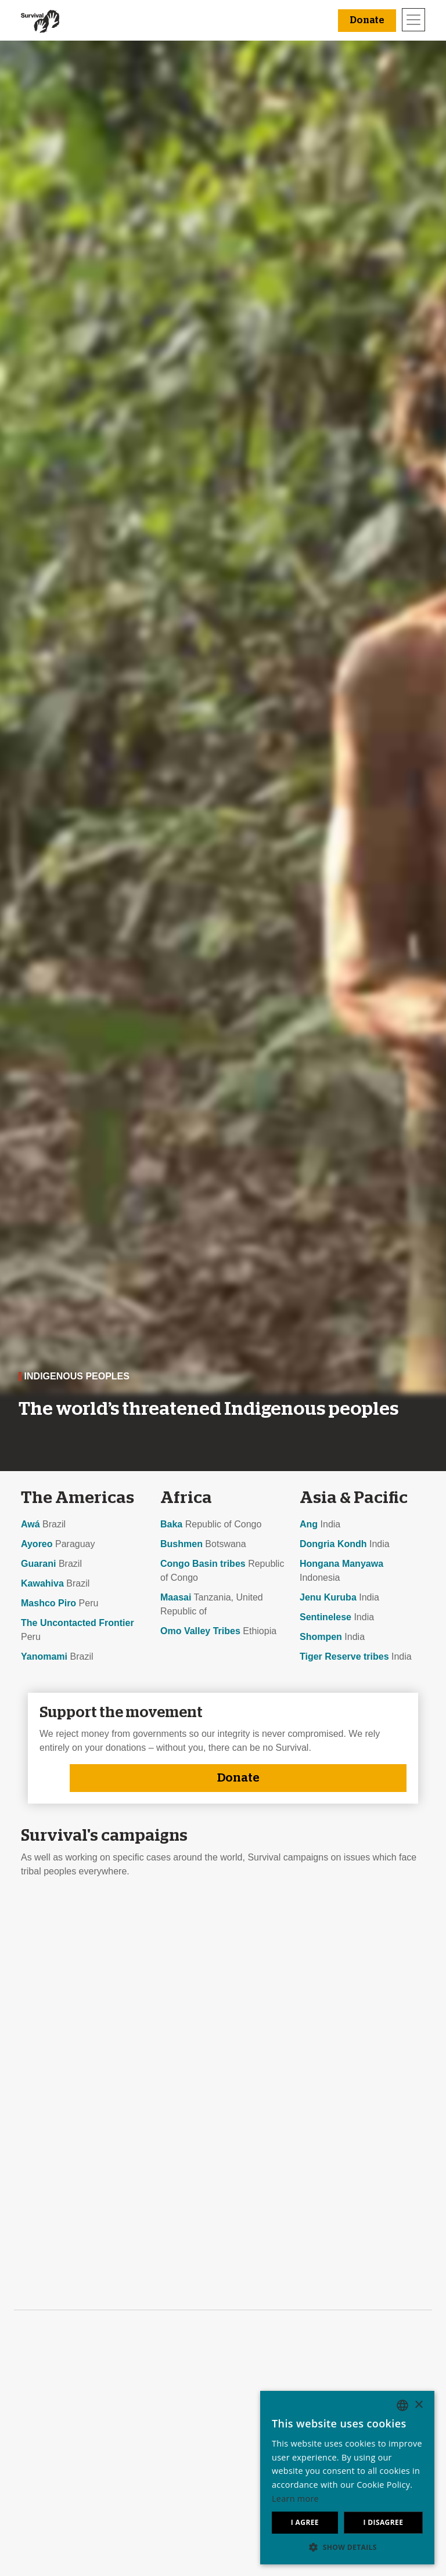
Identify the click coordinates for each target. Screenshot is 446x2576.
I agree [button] (305, 2522)
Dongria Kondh (333, 1544)
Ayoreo (37, 1544)
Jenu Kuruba (328, 1597)
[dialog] (347, 2477)
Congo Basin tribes (203, 1564)
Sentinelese (325, 1617)
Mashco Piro (48, 1603)
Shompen (321, 1637)
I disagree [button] (383, 2522)
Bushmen (181, 1544)
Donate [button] (367, 20)
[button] (347, 2547)
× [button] (418, 2405)
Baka (171, 1524)
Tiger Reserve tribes (344, 1656)
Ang (309, 1524)
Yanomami (44, 1656)
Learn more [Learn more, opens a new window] (295, 2498)
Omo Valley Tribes (200, 1631)
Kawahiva (42, 1583)
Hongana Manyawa (341, 1564)
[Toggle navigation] (413, 19)
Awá (30, 1524)
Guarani (38, 1564)
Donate (238, 1778)
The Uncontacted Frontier (77, 1623)
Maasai (175, 1597)
